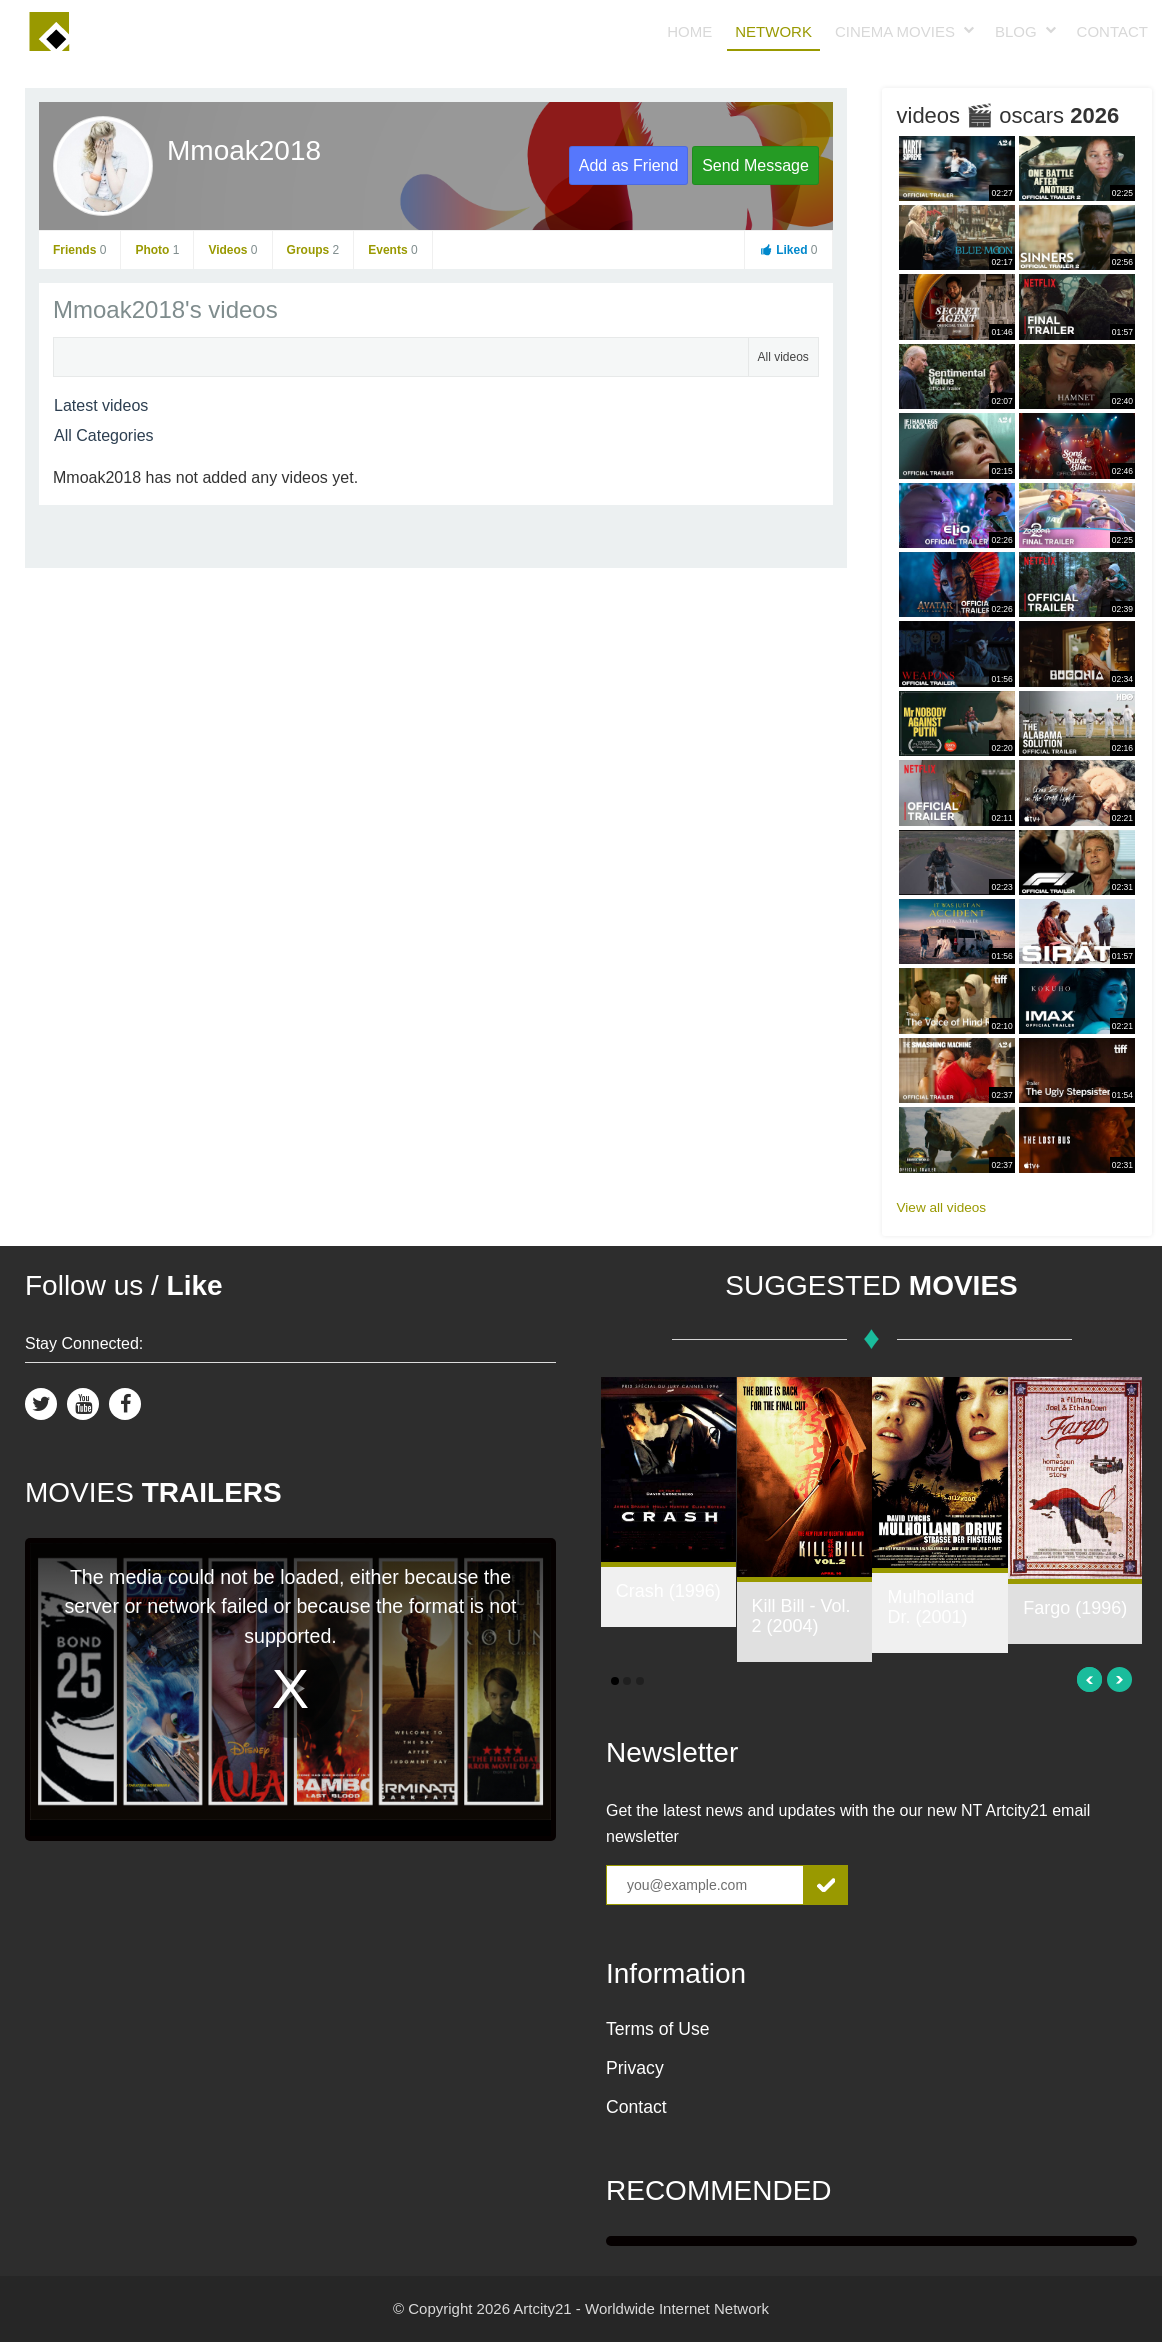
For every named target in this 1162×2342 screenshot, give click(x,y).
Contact (1112, 31)
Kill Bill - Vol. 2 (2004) (801, 1616)
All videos (783, 357)
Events (392, 250)
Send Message (755, 165)
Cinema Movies (895, 31)
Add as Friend (629, 165)
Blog (1016, 31)
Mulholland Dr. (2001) (930, 1607)
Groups (313, 250)
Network (773, 31)
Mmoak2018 (244, 150)
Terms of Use (658, 2029)
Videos (232, 250)
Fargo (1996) (1075, 1608)
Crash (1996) (668, 1591)
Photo (157, 250)
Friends (79, 250)
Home (689, 31)
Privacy (635, 2068)
